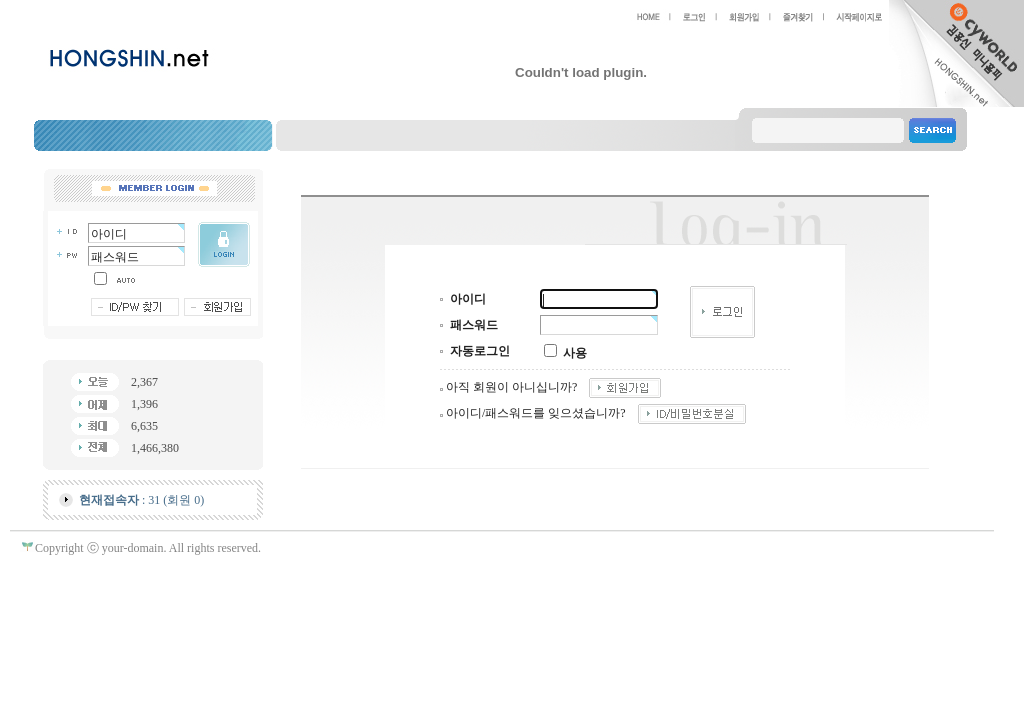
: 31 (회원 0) (141, 500)
